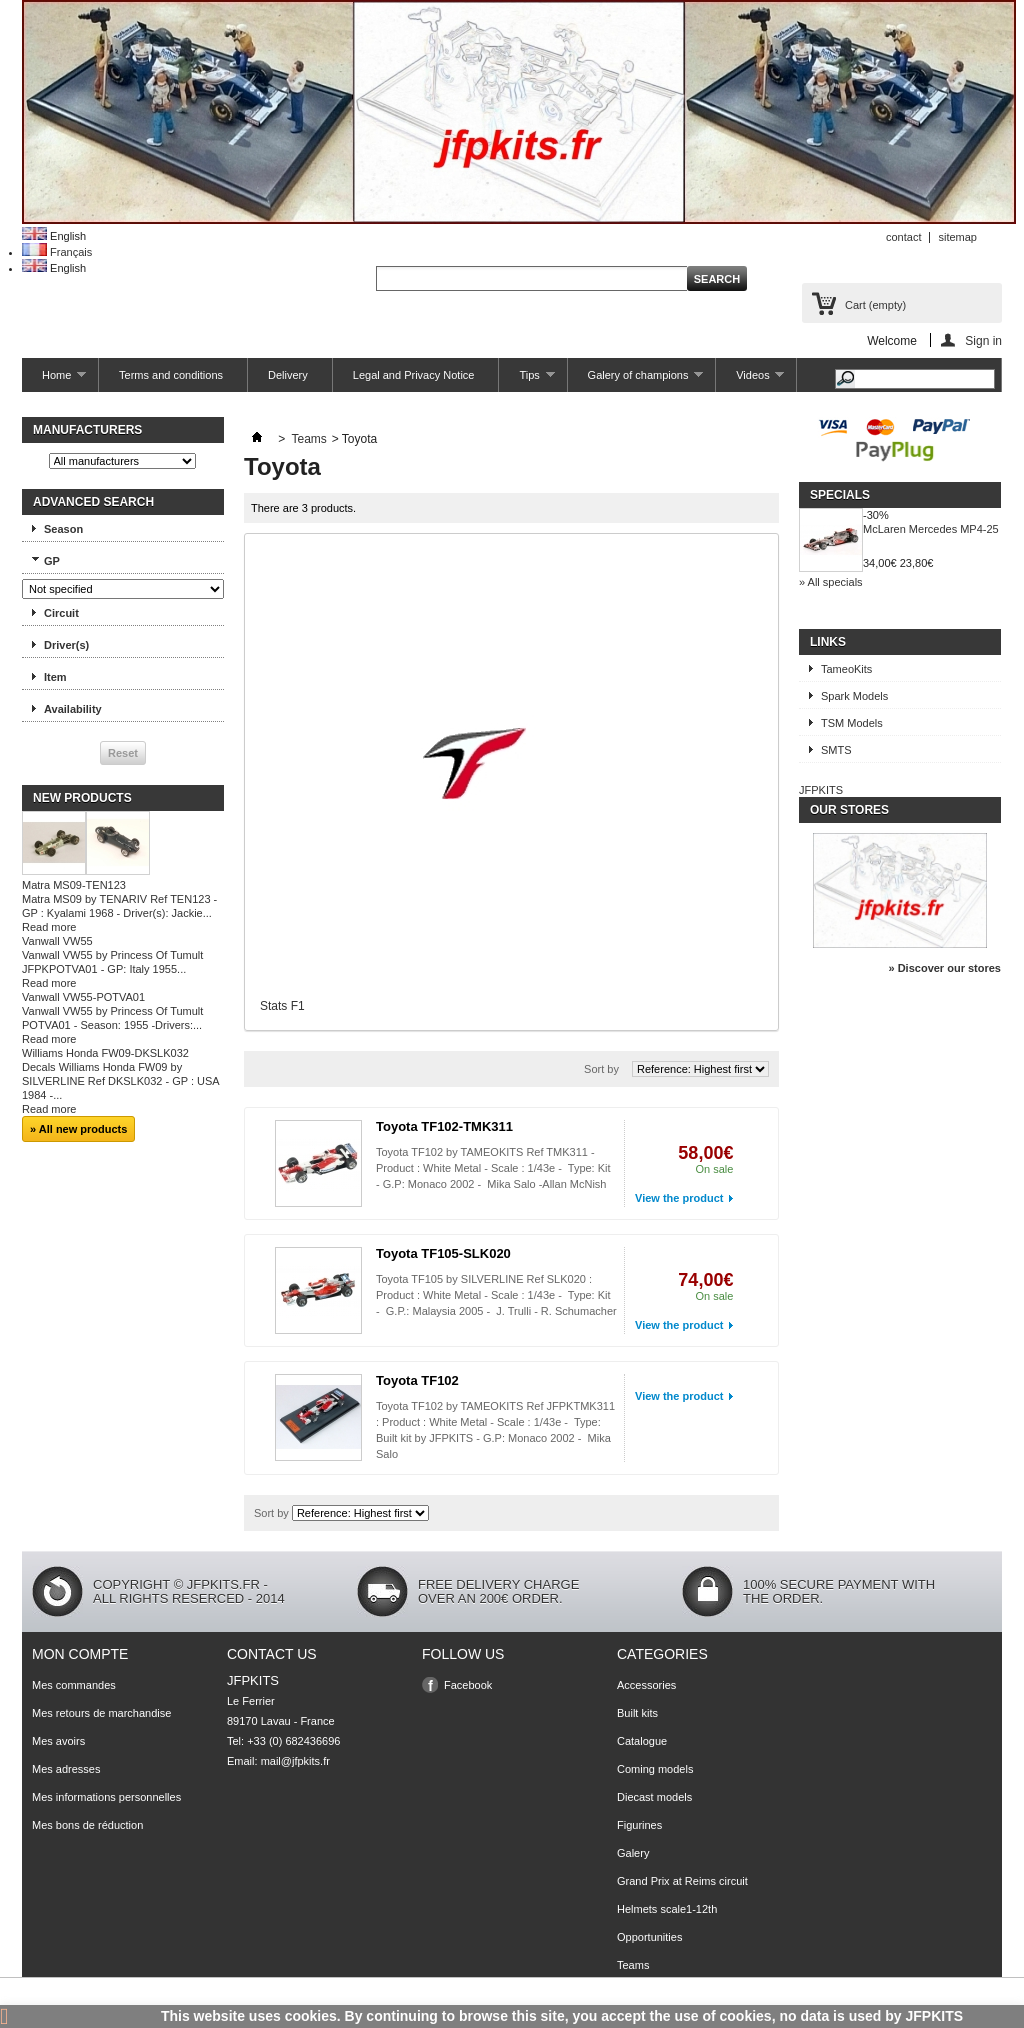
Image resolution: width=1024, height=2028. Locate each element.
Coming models (655, 1769)
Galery (633, 1853)
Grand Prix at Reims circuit (682, 1881)
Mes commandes (74, 1685)
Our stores (849, 810)
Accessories (646, 1685)
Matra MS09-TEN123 (74, 885)
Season (63, 529)
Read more (49, 927)
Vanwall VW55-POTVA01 (83, 997)
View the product (679, 1198)
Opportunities (649, 1937)
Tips (526, 380)
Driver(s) (66, 645)
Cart (875, 305)
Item (55, 677)
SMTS (836, 750)
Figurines (639, 1825)
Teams (308, 439)
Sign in (983, 340)
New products (82, 798)
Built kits (637, 1713)
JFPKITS (821, 790)
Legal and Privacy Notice (414, 375)
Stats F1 (282, 1006)
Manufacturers (87, 430)
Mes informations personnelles (106, 1797)
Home (54, 380)
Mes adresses (66, 1769)
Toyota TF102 (417, 1380)
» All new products (78, 1129)
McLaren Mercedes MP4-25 (931, 529)
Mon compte (80, 1654)
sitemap (957, 237)
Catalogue (642, 1741)
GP (52, 561)
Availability (73, 709)
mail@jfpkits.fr (295, 1761)
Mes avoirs (58, 1741)
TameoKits (846, 669)
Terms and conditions (171, 375)
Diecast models (654, 1797)
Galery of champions (636, 380)
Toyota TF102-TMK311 (444, 1126)
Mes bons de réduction (87, 1825)
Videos (750, 380)
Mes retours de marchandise (101, 1713)
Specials (840, 495)
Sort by (601, 1069)
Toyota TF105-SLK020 (443, 1253)
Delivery (288, 375)
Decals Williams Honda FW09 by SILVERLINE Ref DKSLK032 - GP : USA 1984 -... (120, 1081)
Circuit (61, 613)
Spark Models (854, 696)
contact (903, 237)
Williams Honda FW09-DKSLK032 (105, 1053)
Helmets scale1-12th (667, 1909)
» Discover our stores (945, 968)
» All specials (831, 582)
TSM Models (852, 723)
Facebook (468, 1685)
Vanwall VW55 (57, 941)
